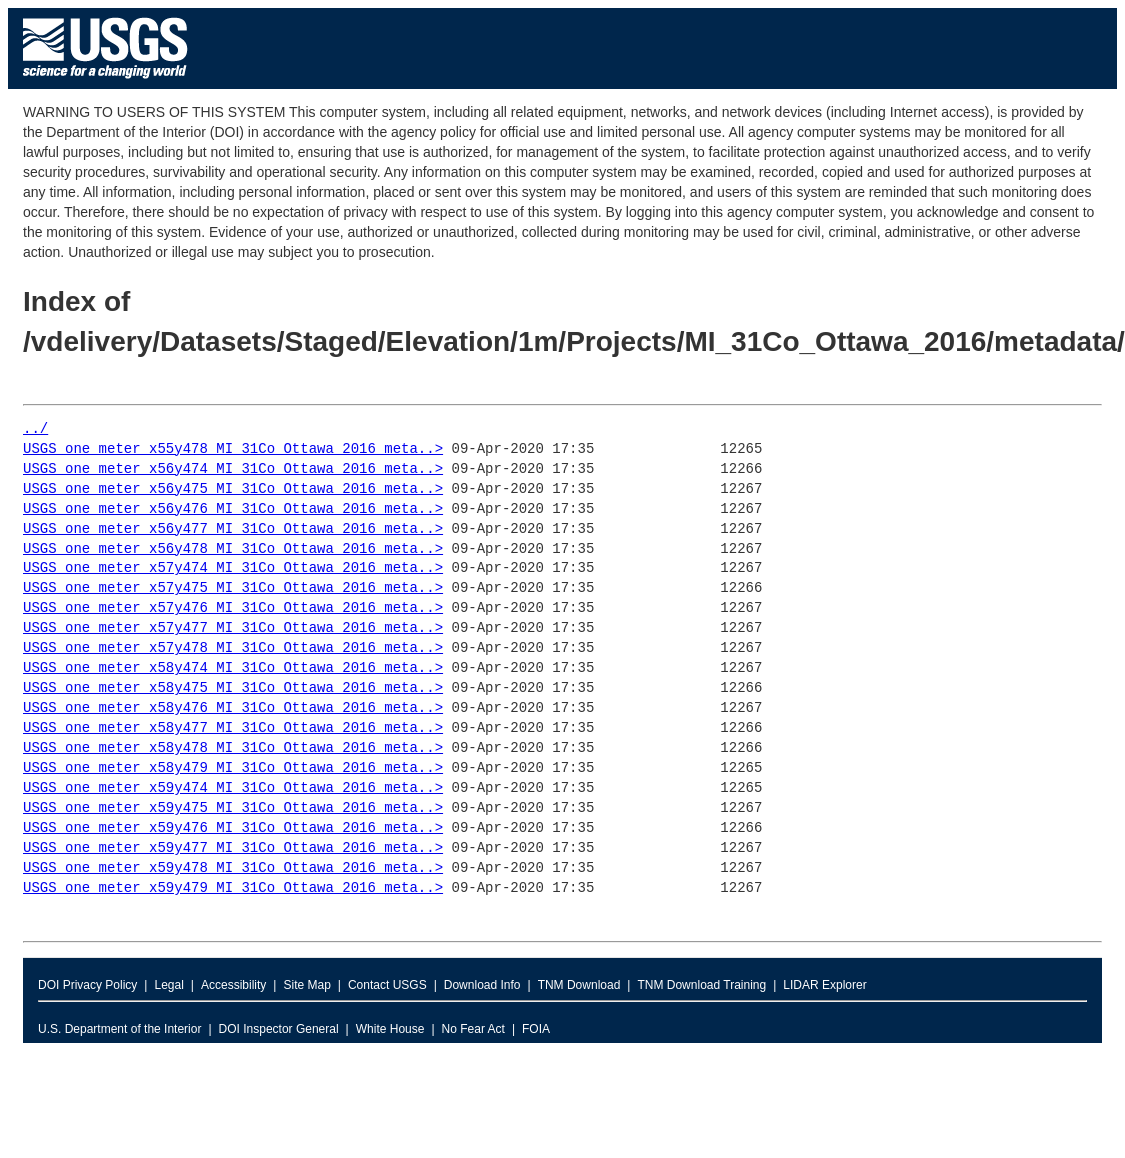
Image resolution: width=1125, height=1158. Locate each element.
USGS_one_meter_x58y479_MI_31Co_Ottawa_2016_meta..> (233, 768)
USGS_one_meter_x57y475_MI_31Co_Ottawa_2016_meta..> (233, 588)
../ (35, 429)
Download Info (482, 985)
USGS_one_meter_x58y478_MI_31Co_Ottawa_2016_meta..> (233, 748)
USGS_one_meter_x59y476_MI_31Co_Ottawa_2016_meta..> (233, 828)
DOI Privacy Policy (87, 985)
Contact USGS (387, 985)
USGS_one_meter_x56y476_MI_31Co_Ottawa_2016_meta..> (233, 509)
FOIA (536, 1029)
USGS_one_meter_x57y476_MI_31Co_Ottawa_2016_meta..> (233, 608)
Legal (168, 985)
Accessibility (233, 985)
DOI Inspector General (279, 1029)
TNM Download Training (701, 985)
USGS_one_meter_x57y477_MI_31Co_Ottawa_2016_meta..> (233, 628)
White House (390, 1029)
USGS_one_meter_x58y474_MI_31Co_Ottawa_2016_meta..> (233, 668)
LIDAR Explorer (824, 985)
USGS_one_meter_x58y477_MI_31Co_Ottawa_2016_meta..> (233, 728)
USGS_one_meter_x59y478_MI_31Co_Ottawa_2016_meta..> (233, 868)
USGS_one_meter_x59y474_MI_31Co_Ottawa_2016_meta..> (233, 788)
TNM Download (579, 985)
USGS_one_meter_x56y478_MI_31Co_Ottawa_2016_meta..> (233, 549)
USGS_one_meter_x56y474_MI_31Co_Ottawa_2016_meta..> (233, 469)
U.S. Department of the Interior (119, 1029)
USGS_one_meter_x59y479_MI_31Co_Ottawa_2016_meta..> (233, 888)
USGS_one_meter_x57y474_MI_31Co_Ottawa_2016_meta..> (233, 568)
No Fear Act (473, 1029)
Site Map (306, 985)
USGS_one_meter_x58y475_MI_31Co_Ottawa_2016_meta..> (233, 688)
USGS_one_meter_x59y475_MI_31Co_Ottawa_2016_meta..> (233, 808)
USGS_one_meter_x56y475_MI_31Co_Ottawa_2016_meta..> (233, 489)
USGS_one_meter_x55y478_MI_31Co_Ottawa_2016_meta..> (233, 449)
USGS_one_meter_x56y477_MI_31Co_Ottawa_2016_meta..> (233, 529)
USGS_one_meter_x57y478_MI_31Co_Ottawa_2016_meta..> (233, 648)
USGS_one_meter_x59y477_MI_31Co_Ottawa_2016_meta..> (233, 848)
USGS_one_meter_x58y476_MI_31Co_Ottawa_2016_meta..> (233, 708)
